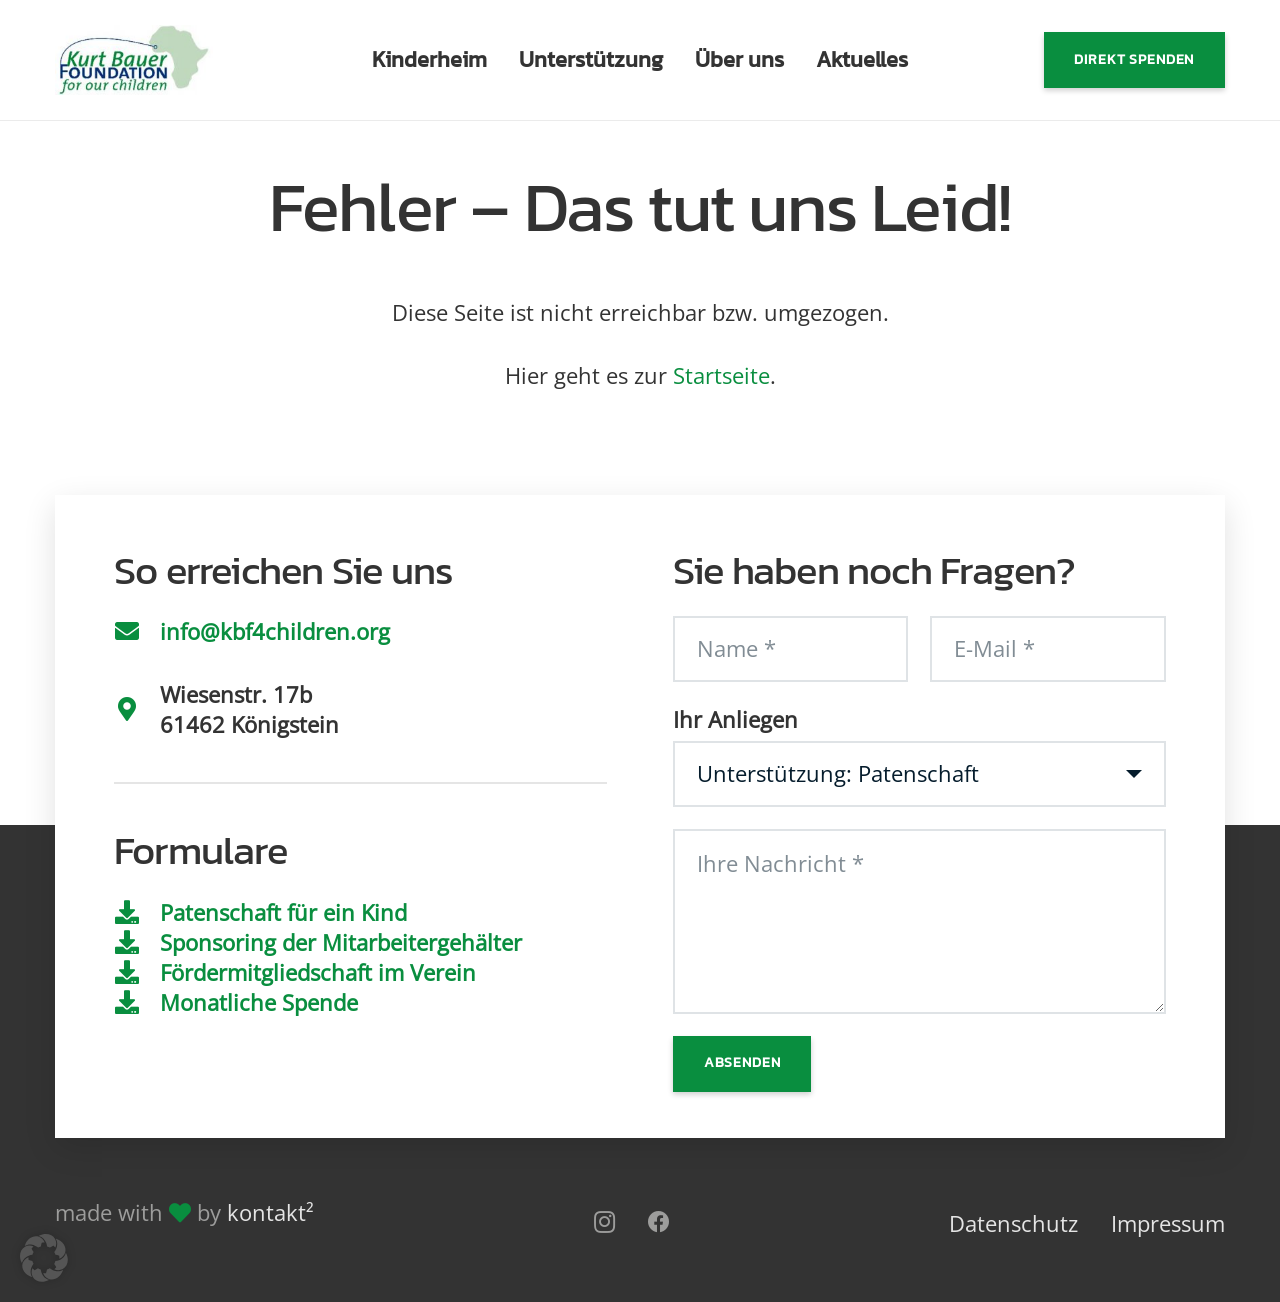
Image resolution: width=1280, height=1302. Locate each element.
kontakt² (270, 1212)
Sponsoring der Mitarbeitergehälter (341, 942)
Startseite (721, 375)
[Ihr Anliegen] (919, 774)
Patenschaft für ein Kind (283, 912)
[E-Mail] (1047, 649)
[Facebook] (659, 1222)
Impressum (1168, 1223)
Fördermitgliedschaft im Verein (318, 972)
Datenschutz (1013, 1223)
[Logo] (134, 60)
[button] (44, 1258)
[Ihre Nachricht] (919, 921)
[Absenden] (742, 1064)
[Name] (790, 649)
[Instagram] (604, 1222)
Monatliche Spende (259, 1002)
